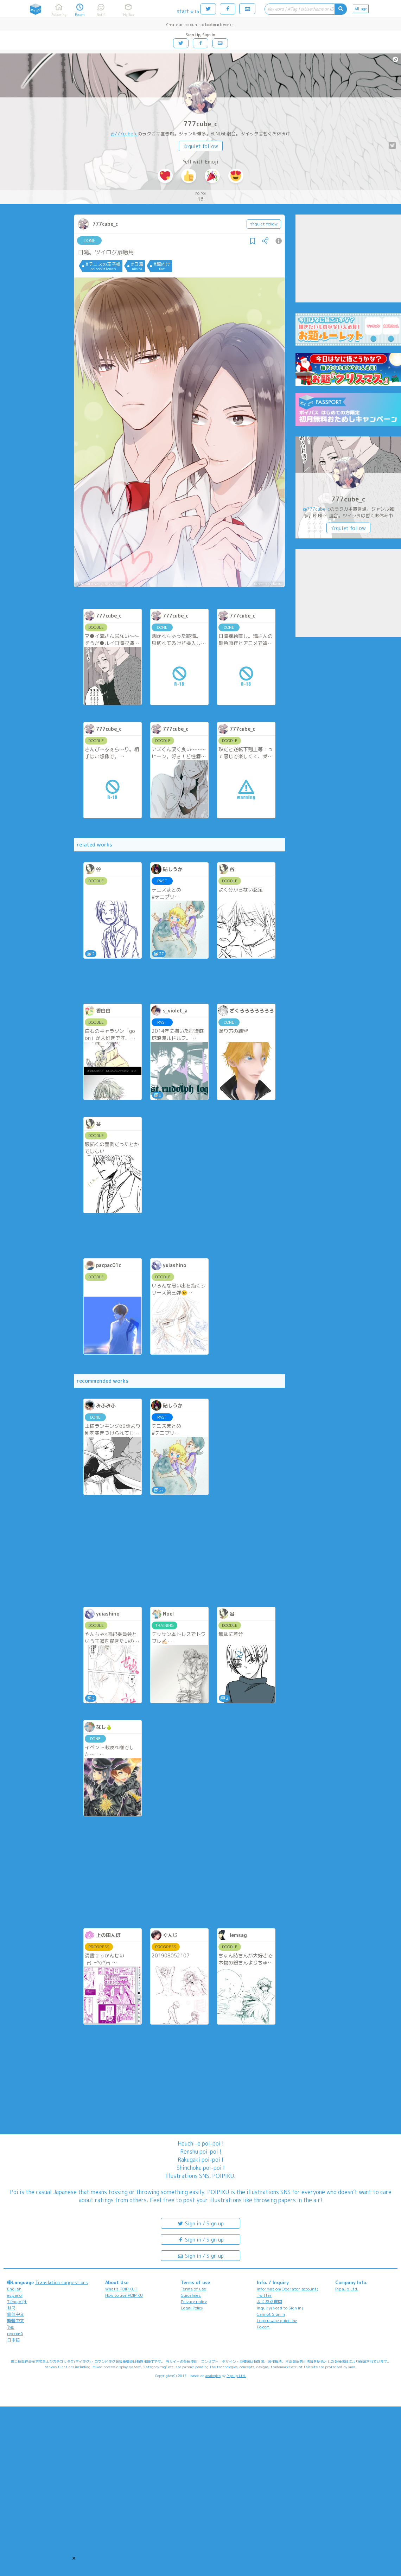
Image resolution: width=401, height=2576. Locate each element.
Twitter (264, 2295)
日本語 (13, 2340)
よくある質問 (269, 2302)
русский (15, 2334)
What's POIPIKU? (121, 2289)
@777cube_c (124, 133)
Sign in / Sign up (200, 2223)
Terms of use (193, 2289)
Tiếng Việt (17, 2302)
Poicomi (263, 2327)
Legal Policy (192, 2308)
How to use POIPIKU (124, 2295)
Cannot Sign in (271, 2314)
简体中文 (15, 2314)
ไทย (10, 2327)
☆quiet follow (200, 146)
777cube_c (201, 124)
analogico (213, 2375)
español (15, 2295)
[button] (73, 2558)
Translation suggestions (61, 2282)
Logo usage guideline (277, 2320)
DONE (89, 240)
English (14, 2289)
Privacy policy (194, 2302)
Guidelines (191, 2295)
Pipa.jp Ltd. (346, 2289)
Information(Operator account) (287, 2289)
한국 (11, 2308)
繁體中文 (15, 2320)
